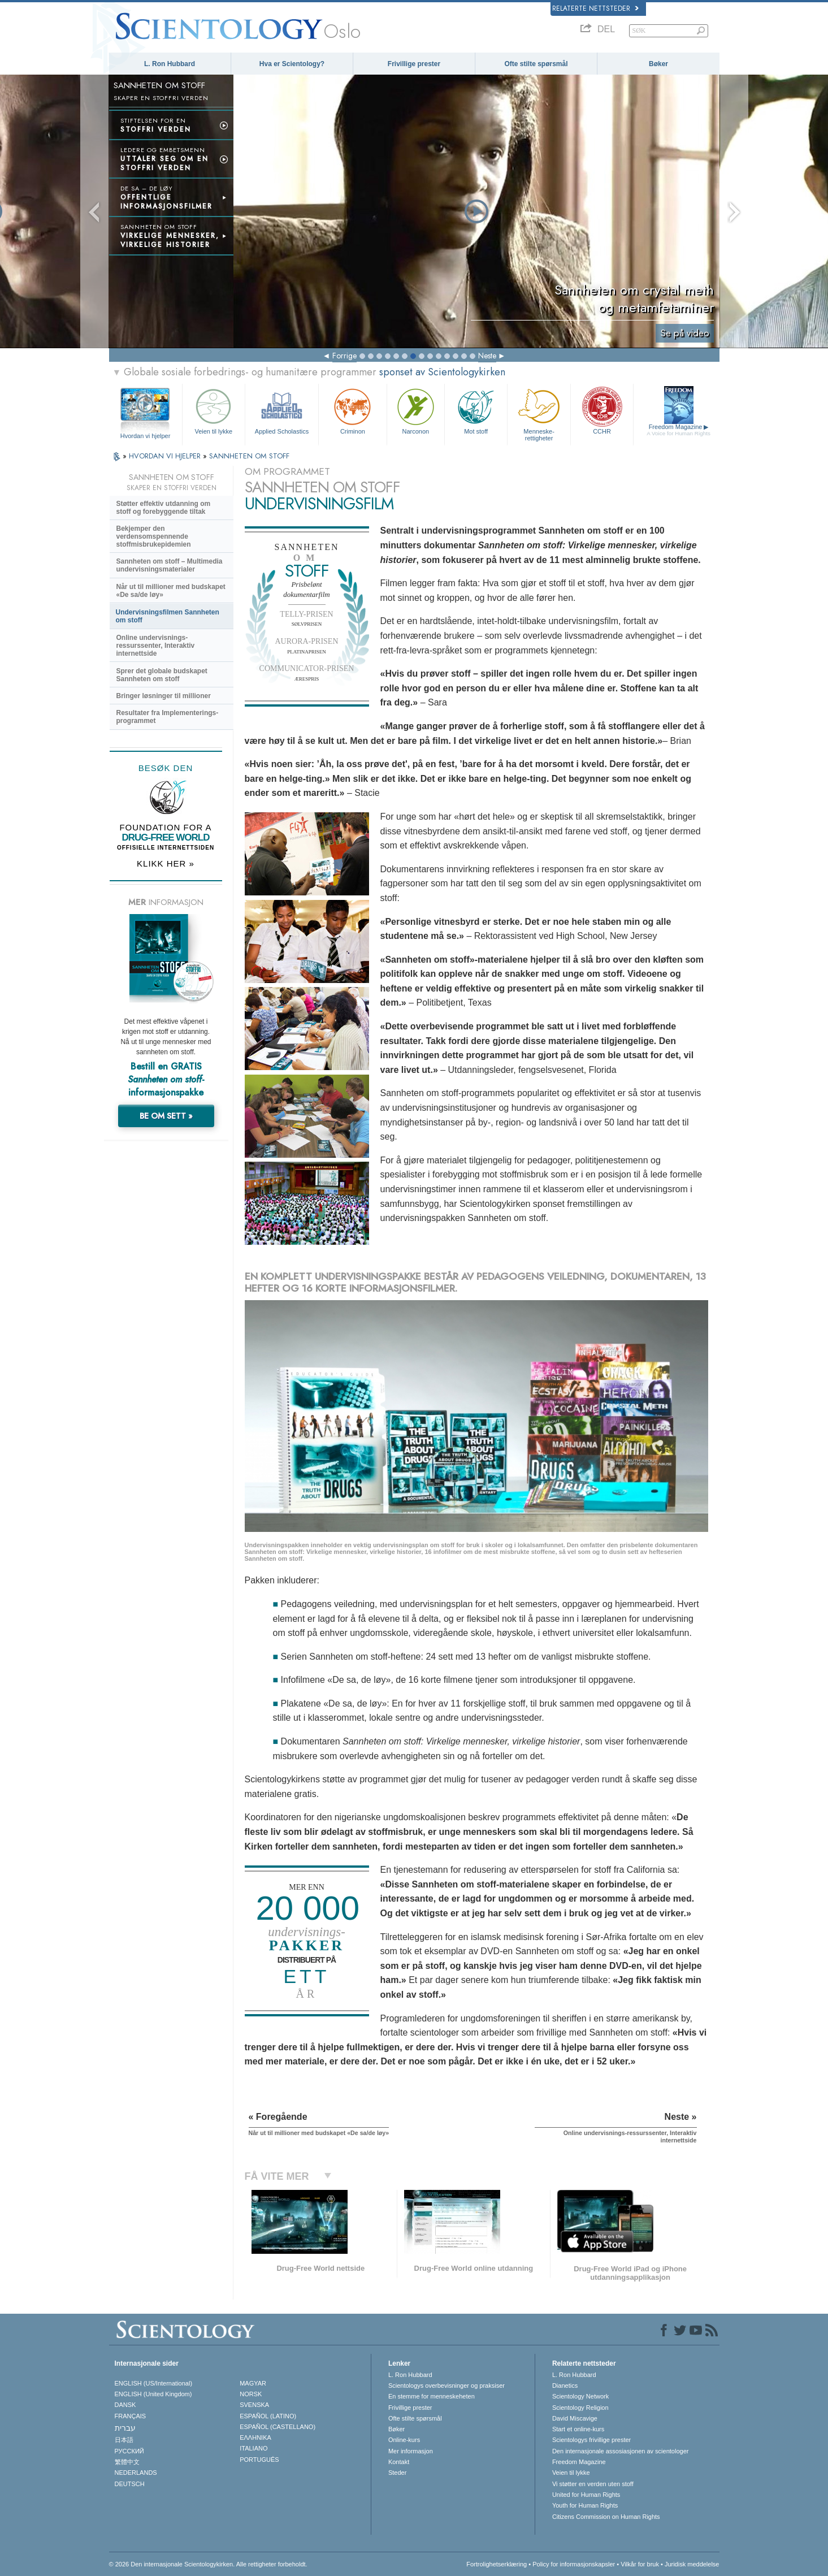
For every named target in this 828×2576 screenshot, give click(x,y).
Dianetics (565, 2385)
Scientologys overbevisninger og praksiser (446, 2385)
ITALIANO (253, 2448)
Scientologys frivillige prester (591, 2439)
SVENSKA (254, 2404)
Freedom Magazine (678, 430)
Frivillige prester (414, 64)
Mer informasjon (410, 2451)
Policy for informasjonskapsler (573, 2564)
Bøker (658, 64)
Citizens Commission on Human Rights (606, 2516)
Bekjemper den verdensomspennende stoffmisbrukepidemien (153, 536)
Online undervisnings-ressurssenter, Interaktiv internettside (155, 645)
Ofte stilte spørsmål (535, 64)
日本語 (124, 2439)
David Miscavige (574, 2418)
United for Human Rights (586, 2494)
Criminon (353, 410)
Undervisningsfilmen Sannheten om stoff (167, 616)
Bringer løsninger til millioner (163, 696)
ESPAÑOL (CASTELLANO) (277, 2426)
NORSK (251, 2394)
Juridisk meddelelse (692, 2564)
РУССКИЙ (129, 2451)
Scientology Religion (580, 2407)
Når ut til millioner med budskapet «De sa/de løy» (171, 591)
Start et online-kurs (578, 2429)
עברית (125, 2427)
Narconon (415, 410)
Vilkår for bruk (640, 2564)
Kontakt (398, 2461)
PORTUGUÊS (259, 2459)
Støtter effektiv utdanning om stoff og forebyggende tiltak (163, 508)
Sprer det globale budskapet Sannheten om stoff (161, 675)
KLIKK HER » (165, 863)
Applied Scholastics (281, 410)
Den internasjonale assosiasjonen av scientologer (620, 2451)
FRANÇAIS (130, 2416)
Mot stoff (476, 410)
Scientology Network (580, 2396)
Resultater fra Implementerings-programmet (167, 717)
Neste (487, 355)
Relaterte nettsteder (595, 8)
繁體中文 (127, 2461)
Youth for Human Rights (585, 2505)
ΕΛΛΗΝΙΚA (255, 2437)
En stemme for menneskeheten (431, 2396)
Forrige (344, 355)
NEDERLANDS (136, 2472)
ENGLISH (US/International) (154, 2383)
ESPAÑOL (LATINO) (268, 2416)
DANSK (125, 2404)
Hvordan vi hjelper (145, 435)
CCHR (602, 410)
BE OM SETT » (166, 1116)
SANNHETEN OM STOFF (249, 456)
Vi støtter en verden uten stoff (593, 2483)
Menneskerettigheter (538, 413)
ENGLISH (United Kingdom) (153, 2394)
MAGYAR (253, 2383)
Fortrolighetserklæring (496, 2564)
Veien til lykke (213, 410)
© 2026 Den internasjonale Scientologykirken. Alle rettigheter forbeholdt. (208, 2564)
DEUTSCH (130, 2483)
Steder (397, 2472)
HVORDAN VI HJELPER (166, 456)
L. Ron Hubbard (169, 64)
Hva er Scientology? (291, 64)
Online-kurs (404, 2439)
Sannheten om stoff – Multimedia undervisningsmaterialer (169, 565)
